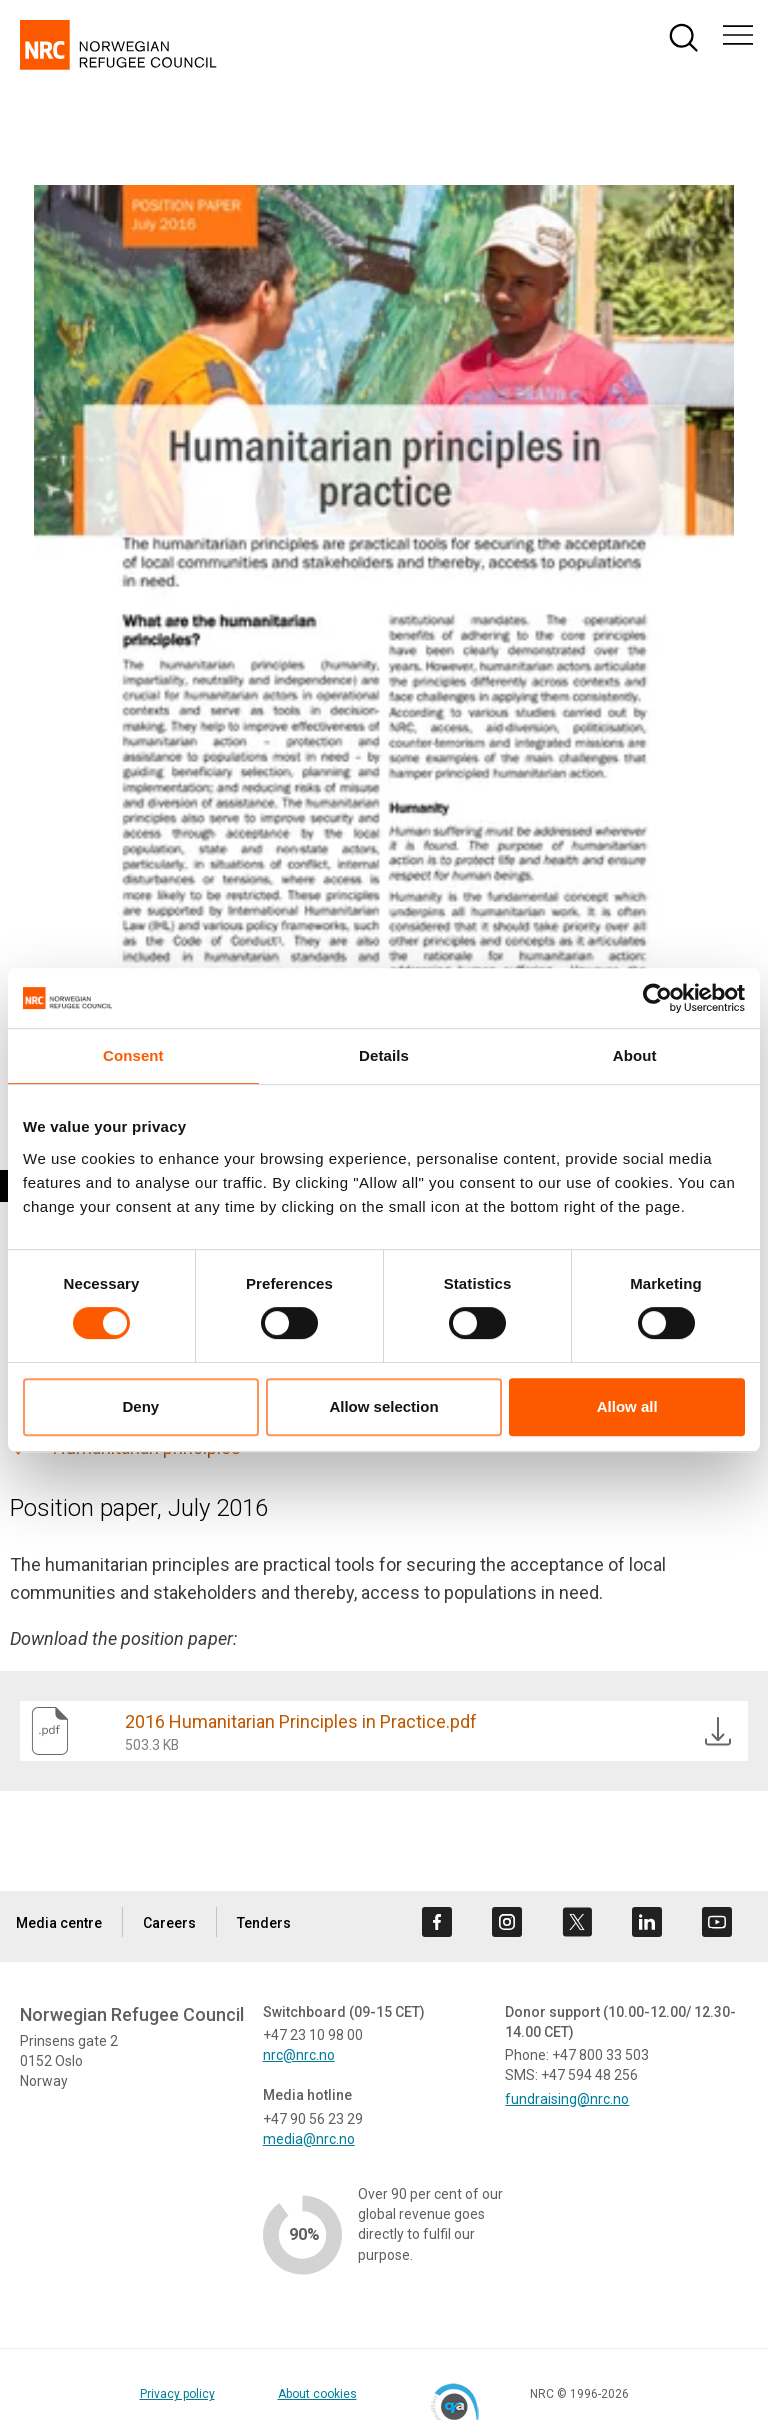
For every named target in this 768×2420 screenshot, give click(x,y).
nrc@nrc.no (299, 2055)
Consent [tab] (133, 1055)
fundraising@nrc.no (567, 2099)
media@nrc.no (309, 2139)
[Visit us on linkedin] (647, 1922)
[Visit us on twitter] (577, 1922)
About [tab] (635, 1055)
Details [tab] (384, 1055)
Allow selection (383, 1406)
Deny (140, 1406)
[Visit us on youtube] (717, 1922)
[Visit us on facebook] (437, 1922)
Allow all (627, 1406)
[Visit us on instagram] (507, 1922)
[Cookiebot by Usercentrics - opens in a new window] (657, 998)
